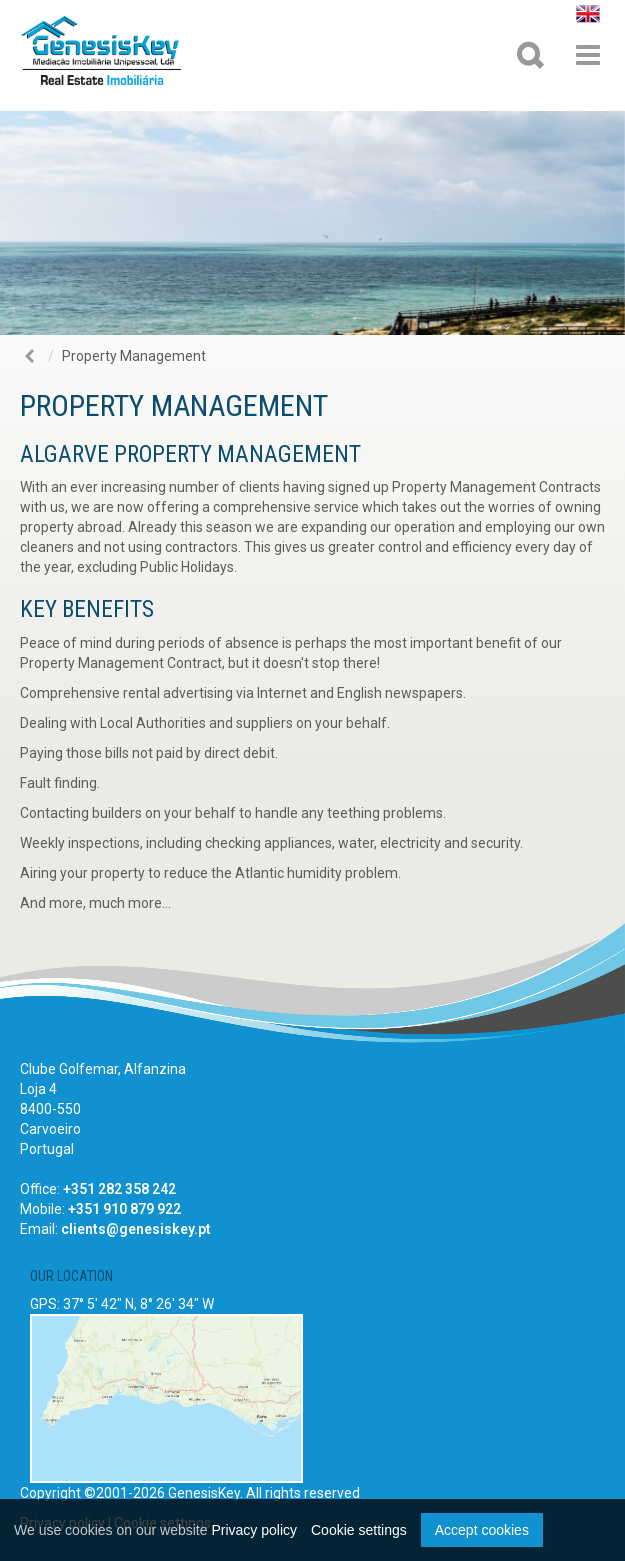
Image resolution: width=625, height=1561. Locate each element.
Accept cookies (482, 1530)
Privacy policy (254, 1530)
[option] (312, 223)
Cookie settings (359, 1530)
